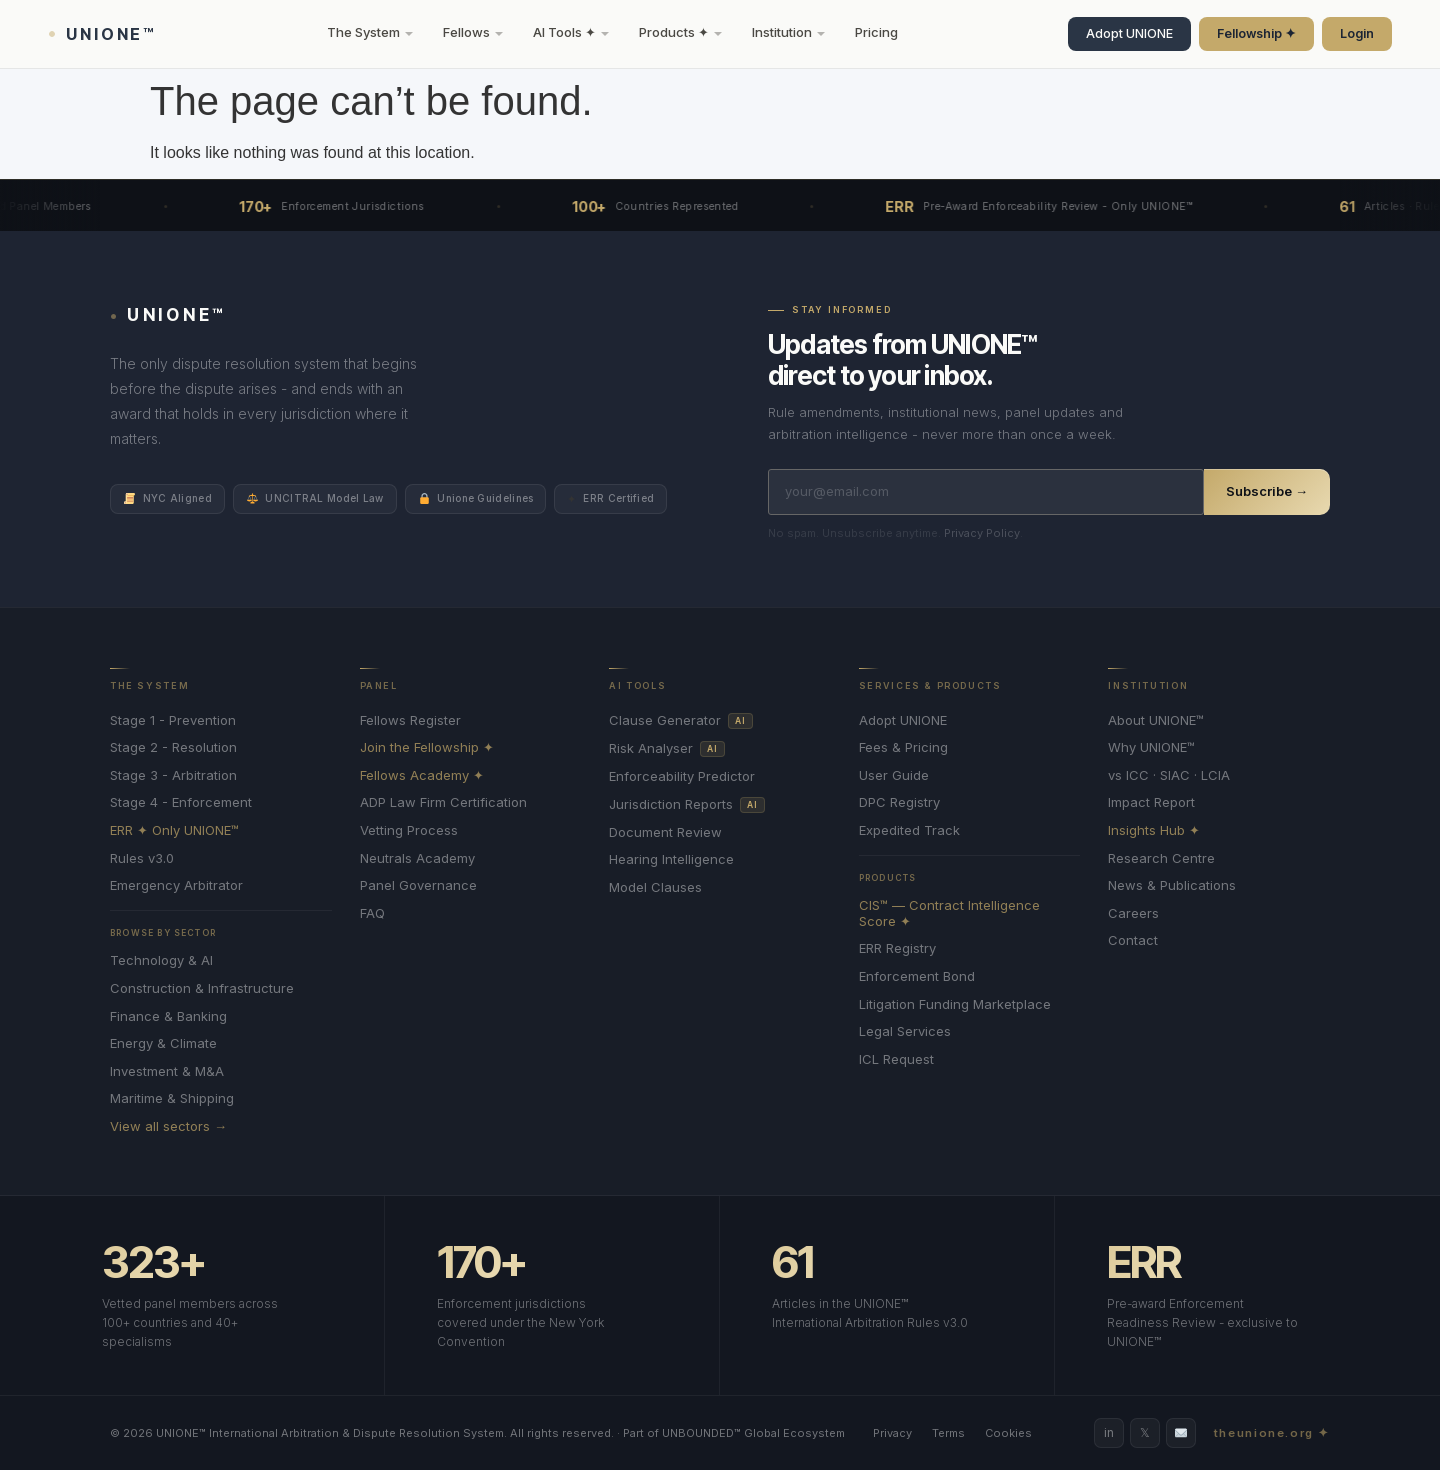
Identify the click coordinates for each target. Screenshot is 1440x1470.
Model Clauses (655, 887)
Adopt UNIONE (1129, 33)
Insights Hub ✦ (1154, 830)
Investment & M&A (167, 1071)
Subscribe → (1267, 491)
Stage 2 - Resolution (173, 747)
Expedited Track (909, 830)
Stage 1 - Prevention (173, 720)
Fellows (473, 32)
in (1109, 1432)
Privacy (892, 1433)
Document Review (665, 832)
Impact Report (1151, 802)
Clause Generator (680, 721)
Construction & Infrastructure (202, 988)
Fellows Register (410, 720)
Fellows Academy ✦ (422, 775)
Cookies (1008, 1433)
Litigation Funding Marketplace (955, 1004)
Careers (1133, 913)
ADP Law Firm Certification (443, 802)
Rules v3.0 (142, 858)
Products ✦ (680, 32)
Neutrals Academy (417, 858)
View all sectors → (168, 1126)
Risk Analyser (666, 749)
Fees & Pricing (903, 747)
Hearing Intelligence (671, 859)
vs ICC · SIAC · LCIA (1169, 775)
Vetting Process (409, 830)
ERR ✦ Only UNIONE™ (174, 830)
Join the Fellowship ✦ (427, 747)
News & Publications (1172, 885)
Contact (1133, 940)
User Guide (894, 775)
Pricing (876, 32)
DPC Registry (899, 802)
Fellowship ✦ (1256, 33)
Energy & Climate (163, 1043)
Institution (788, 32)
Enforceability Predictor (682, 776)
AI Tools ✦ (571, 32)
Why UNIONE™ (1151, 747)
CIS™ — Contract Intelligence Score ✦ (949, 913)
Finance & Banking (168, 1016)
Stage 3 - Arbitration (173, 775)
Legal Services (905, 1031)
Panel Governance (418, 885)
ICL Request (896, 1059)
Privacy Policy (982, 533)
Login (1357, 33)
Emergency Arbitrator (176, 885)
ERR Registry (897, 948)
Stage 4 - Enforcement (181, 802)
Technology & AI (161, 960)
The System (370, 32)
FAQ (372, 913)
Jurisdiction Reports (686, 805)
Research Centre (1161, 858)
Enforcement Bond (917, 976)
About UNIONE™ (1156, 720)
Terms (948, 1433)
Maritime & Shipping (172, 1098)
